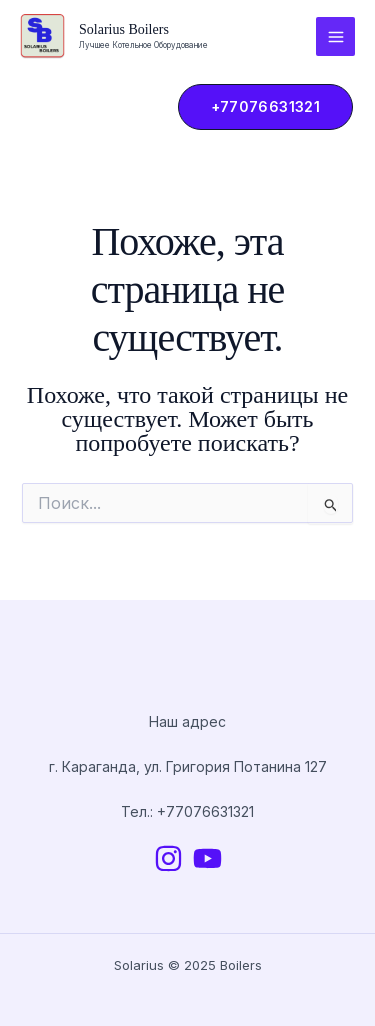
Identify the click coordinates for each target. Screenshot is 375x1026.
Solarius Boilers (124, 29)
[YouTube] (207, 858)
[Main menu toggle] (335, 36)
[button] (256, 107)
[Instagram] (168, 858)
